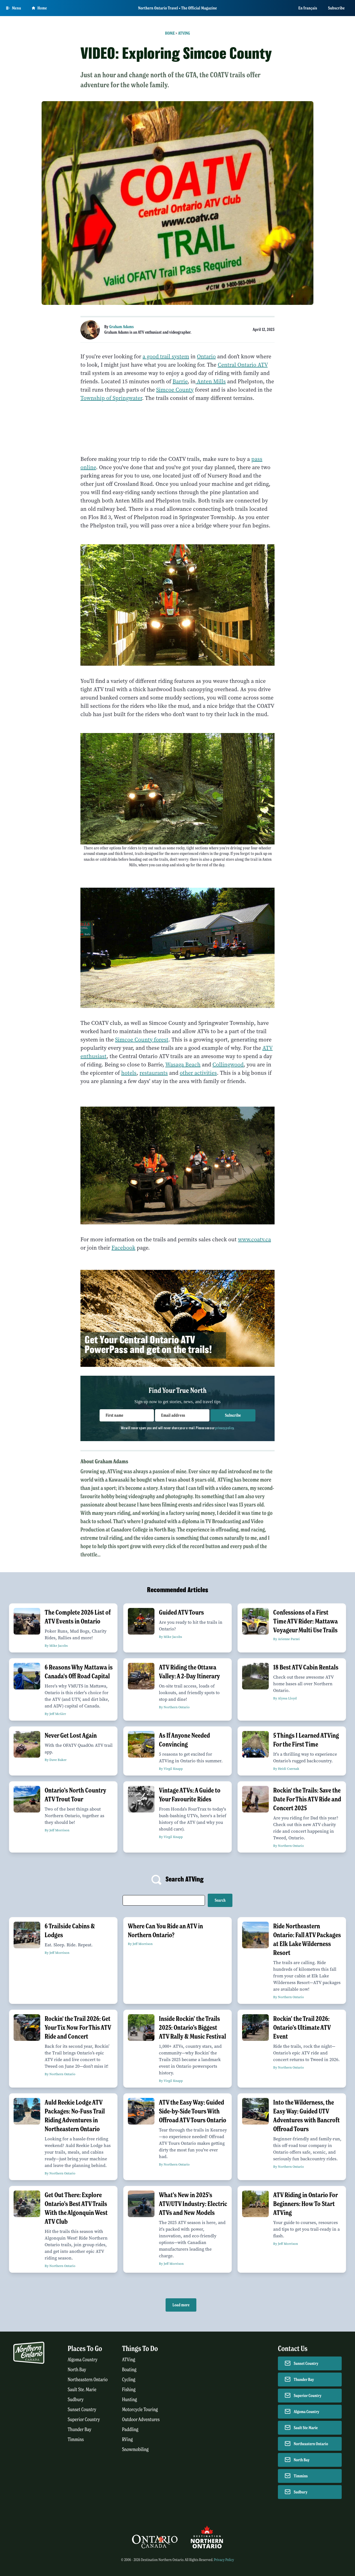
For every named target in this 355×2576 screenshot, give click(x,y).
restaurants (154, 1073)
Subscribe (336, 8)
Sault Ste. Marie (82, 2390)
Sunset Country (82, 2409)
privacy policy (224, 1428)
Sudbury (76, 2400)
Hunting (129, 2400)
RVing (127, 2439)
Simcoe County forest (141, 1039)
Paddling (130, 2429)
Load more (181, 2304)
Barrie (180, 381)
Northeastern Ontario (88, 2380)
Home (170, 33)
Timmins (76, 2439)
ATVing (184, 33)
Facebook (123, 1248)
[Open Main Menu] (13, 8)
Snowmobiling (135, 2449)
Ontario (206, 356)
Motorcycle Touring (140, 2409)
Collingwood (228, 1064)
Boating (129, 2370)
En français (307, 8)
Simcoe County (175, 390)
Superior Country (84, 2419)
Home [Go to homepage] (39, 8)
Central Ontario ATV (243, 365)
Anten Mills (211, 381)
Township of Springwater (111, 398)
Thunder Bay (79, 2429)
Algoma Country (82, 2360)
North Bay (77, 2370)
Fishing (129, 2390)
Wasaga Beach (183, 1064)
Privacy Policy (224, 2559)
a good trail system (166, 356)
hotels (128, 1073)
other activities (198, 1073)
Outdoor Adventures (141, 2419)
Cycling (128, 2380)
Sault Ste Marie (306, 2427)
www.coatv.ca (254, 1239)
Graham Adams (121, 326)
